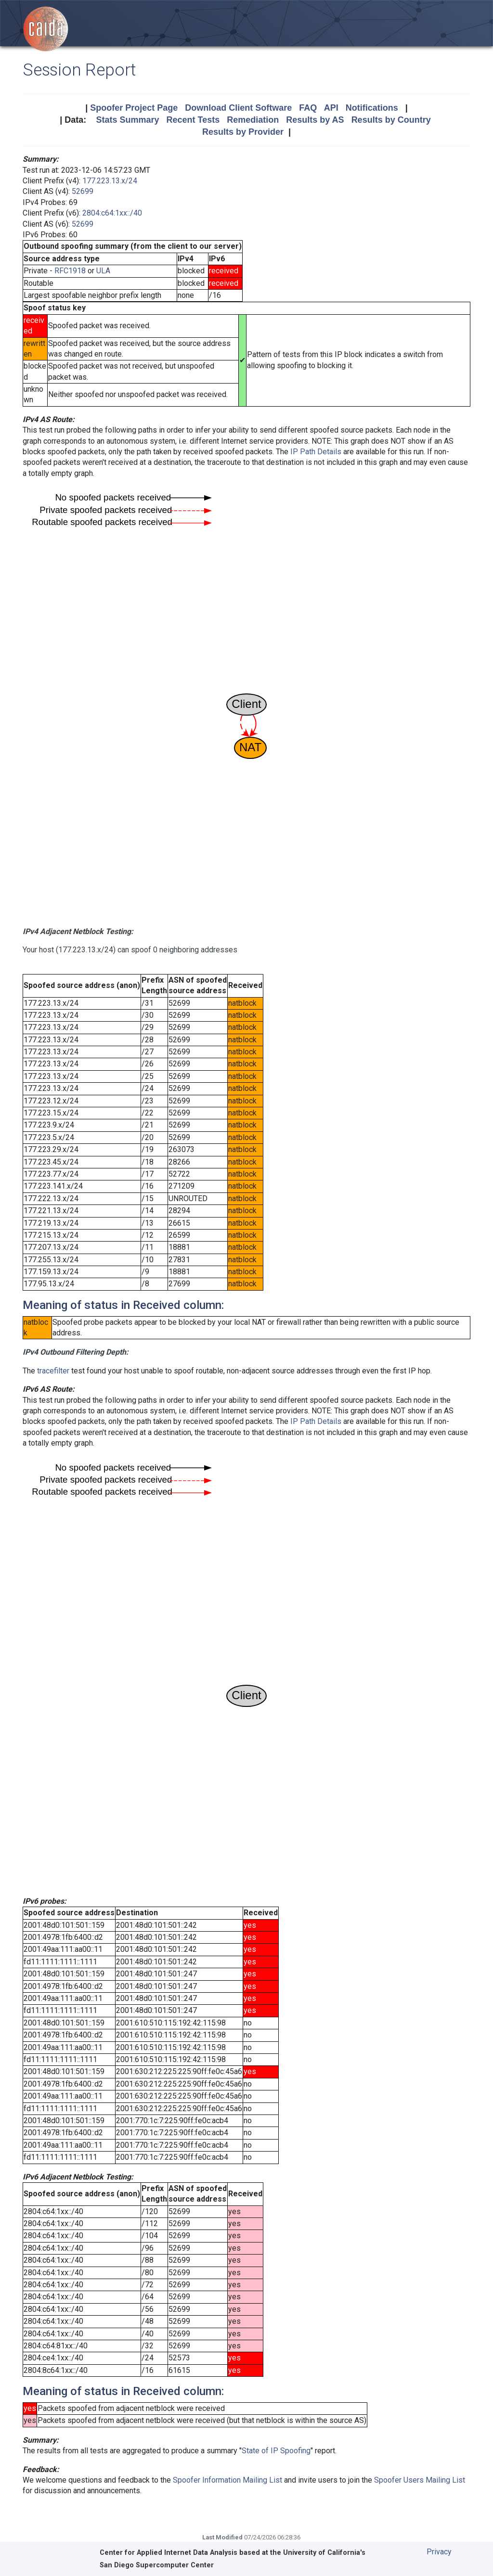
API (331, 108)
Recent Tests (193, 120)
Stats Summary (127, 120)
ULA (103, 270)
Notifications (372, 108)
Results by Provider (243, 132)
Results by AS (315, 120)
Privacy (439, 2551)
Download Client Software (238, 108)
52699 (82, 191)
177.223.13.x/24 (109, 180)
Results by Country (391, 120)
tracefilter (53, 1370)
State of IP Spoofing (276, 2450)
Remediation (253, 120)
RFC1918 (70, 270)
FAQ (308, 108)
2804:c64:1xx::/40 (112, 213)
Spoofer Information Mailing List (227, 2480)
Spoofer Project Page (134, 108)
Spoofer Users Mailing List (419, 2480)
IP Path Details (315, 451)
